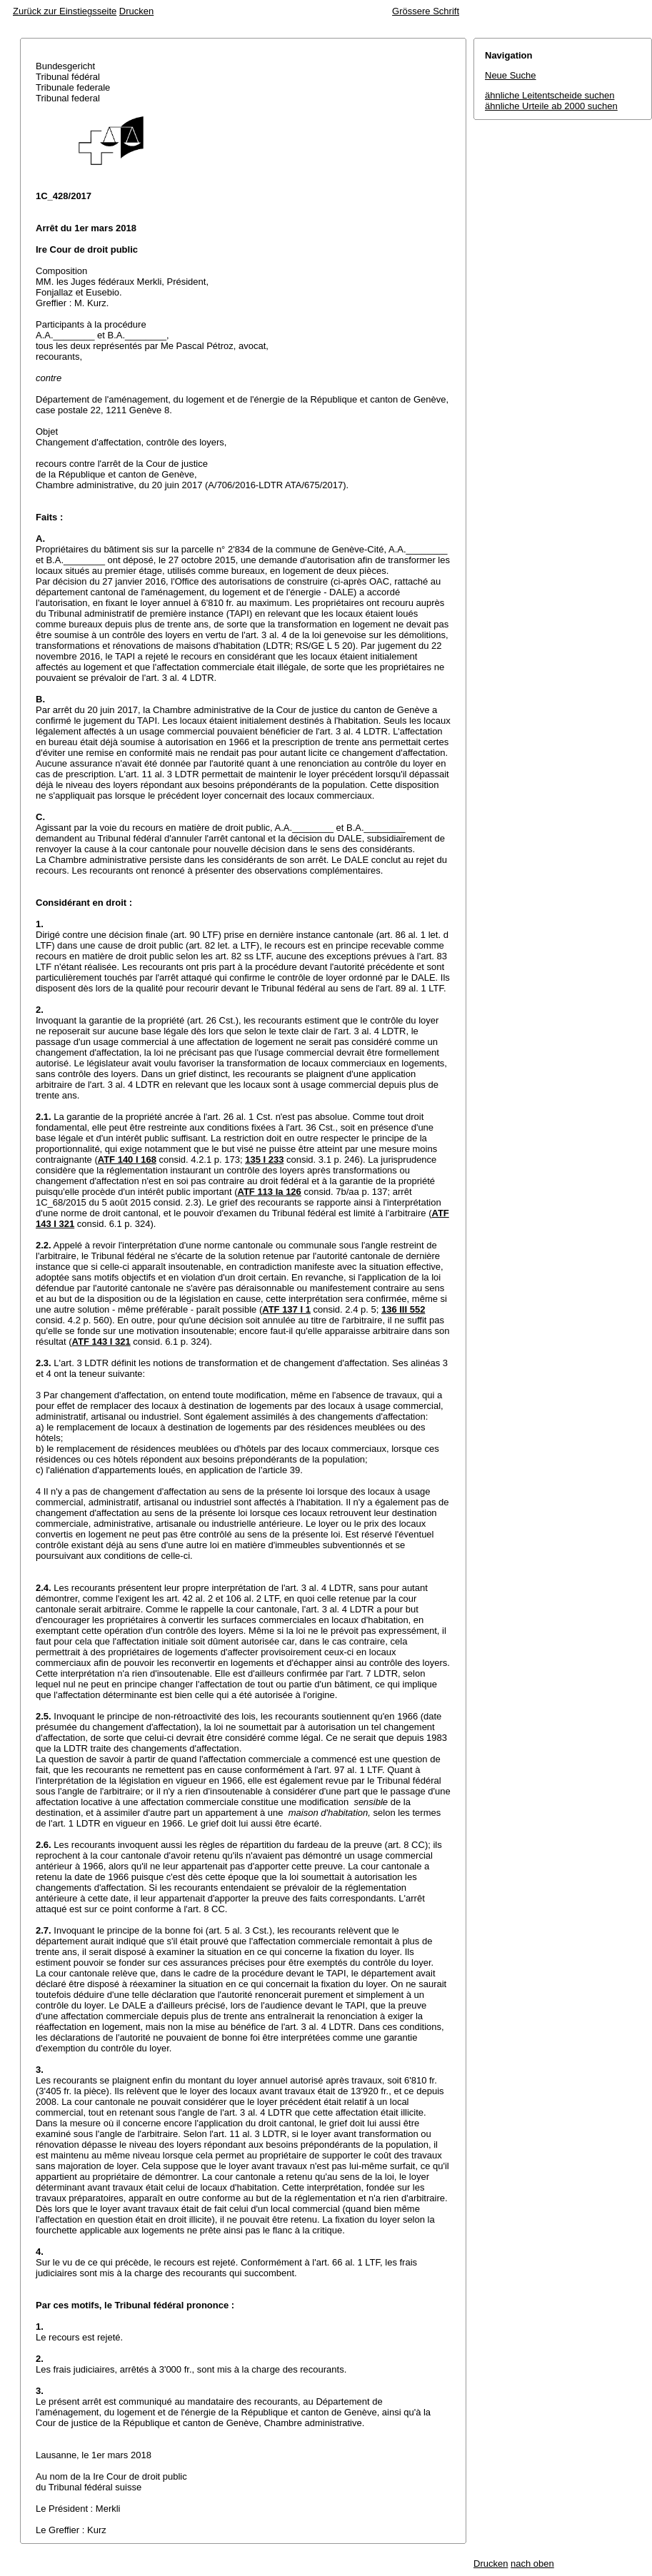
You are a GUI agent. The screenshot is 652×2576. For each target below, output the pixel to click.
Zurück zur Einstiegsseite (64, 11)
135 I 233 (264, 1159)
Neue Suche (510, 75)
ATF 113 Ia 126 (269, 1191)
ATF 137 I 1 (286, 1309)
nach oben (532, 2563)
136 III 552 (403, 1309)
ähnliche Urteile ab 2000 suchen (551, 106)
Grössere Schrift (425, 11)
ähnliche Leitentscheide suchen (549, 95)
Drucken (136, 11)
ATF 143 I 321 (101, 1341)
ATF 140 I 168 (127, 1159)
